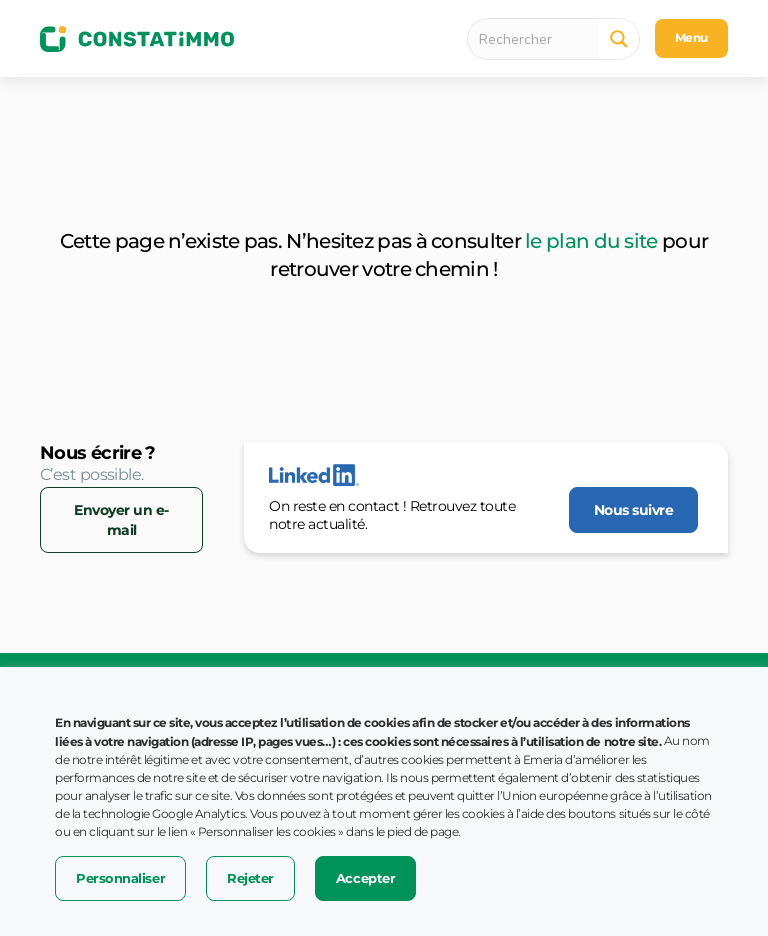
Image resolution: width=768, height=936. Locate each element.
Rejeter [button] (250, 878)
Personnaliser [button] (120, 878)
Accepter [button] (365, 878)
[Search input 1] (539, 39)
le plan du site (591, 241)
